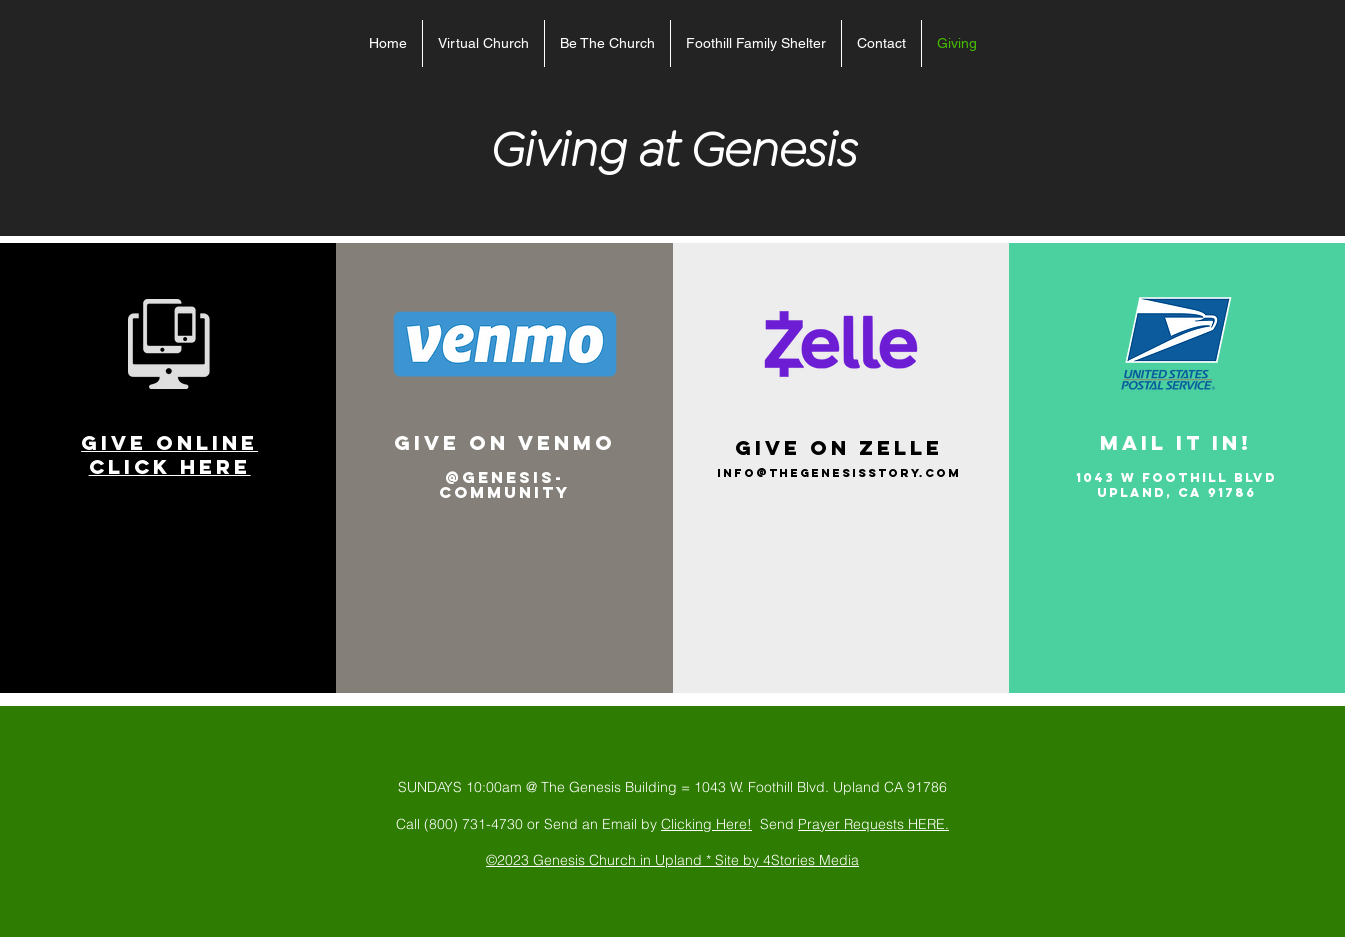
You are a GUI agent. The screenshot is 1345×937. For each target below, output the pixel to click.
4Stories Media (811, 860)
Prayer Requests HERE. (873, 824)
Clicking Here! (706, 824)
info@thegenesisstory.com (839, 473)
